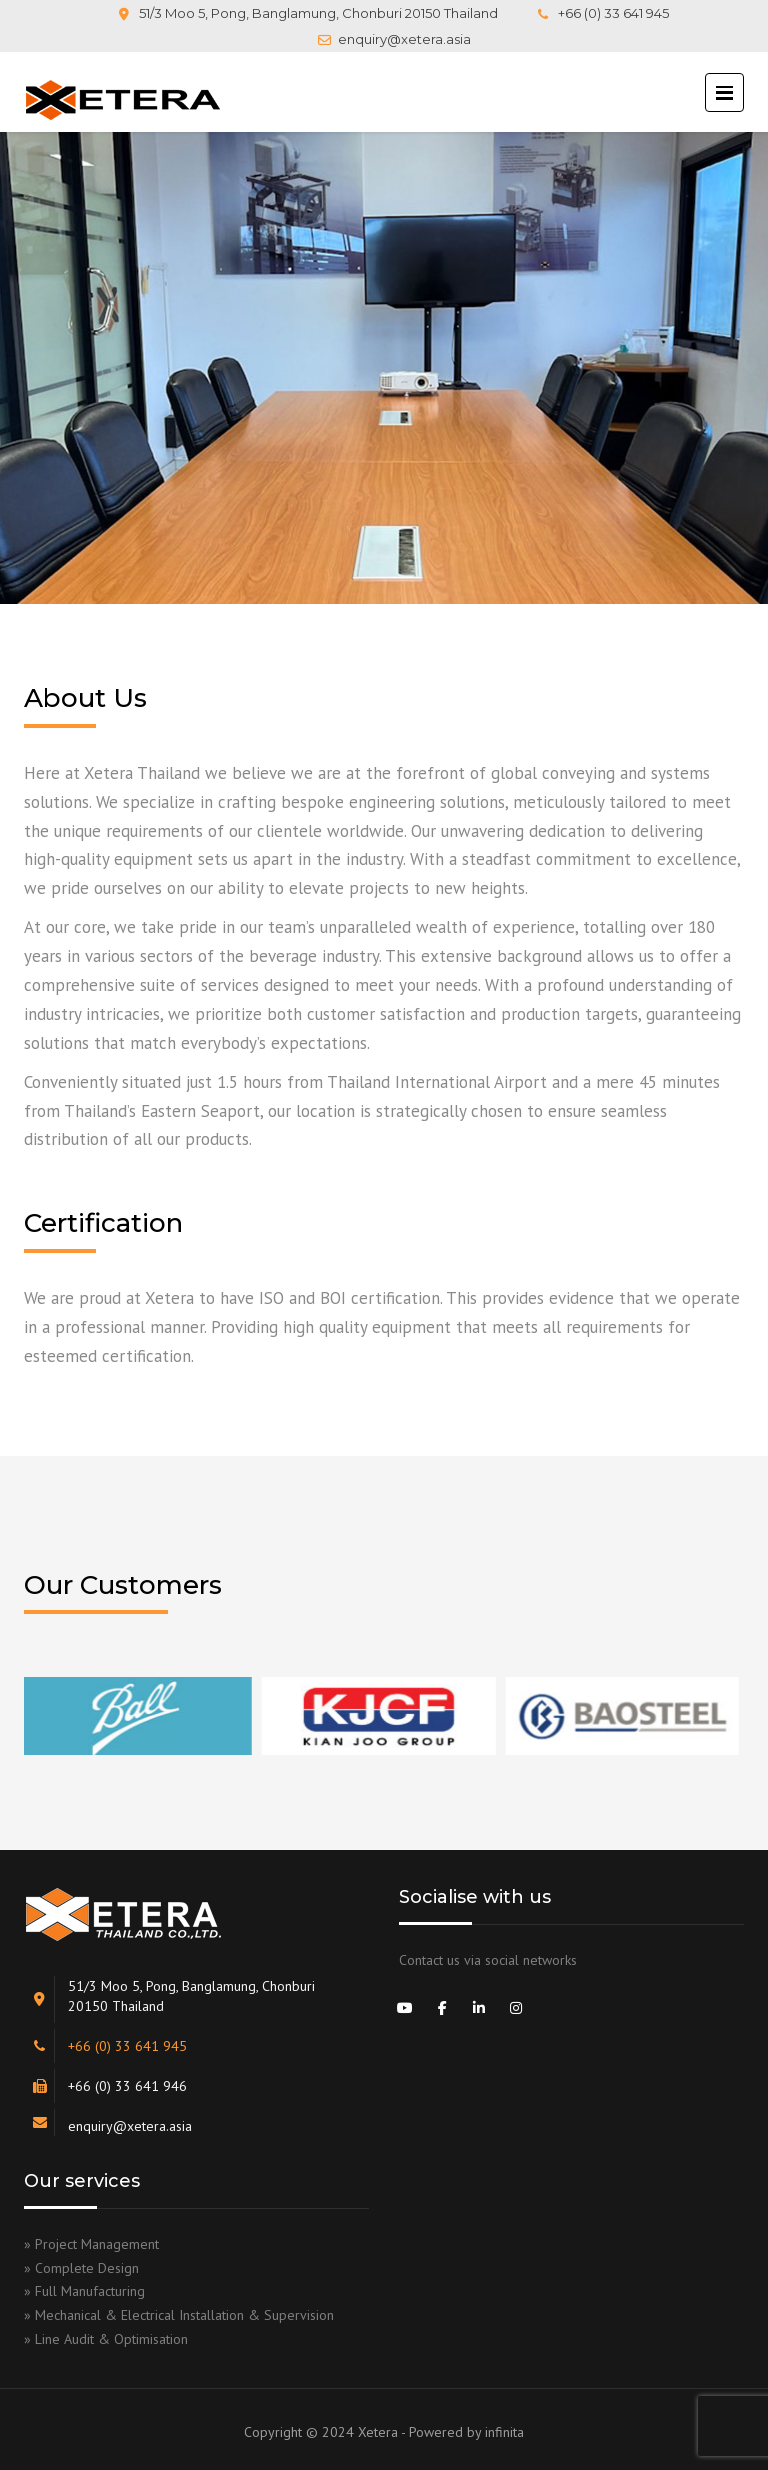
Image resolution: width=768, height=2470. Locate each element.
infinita (504, 2432)
